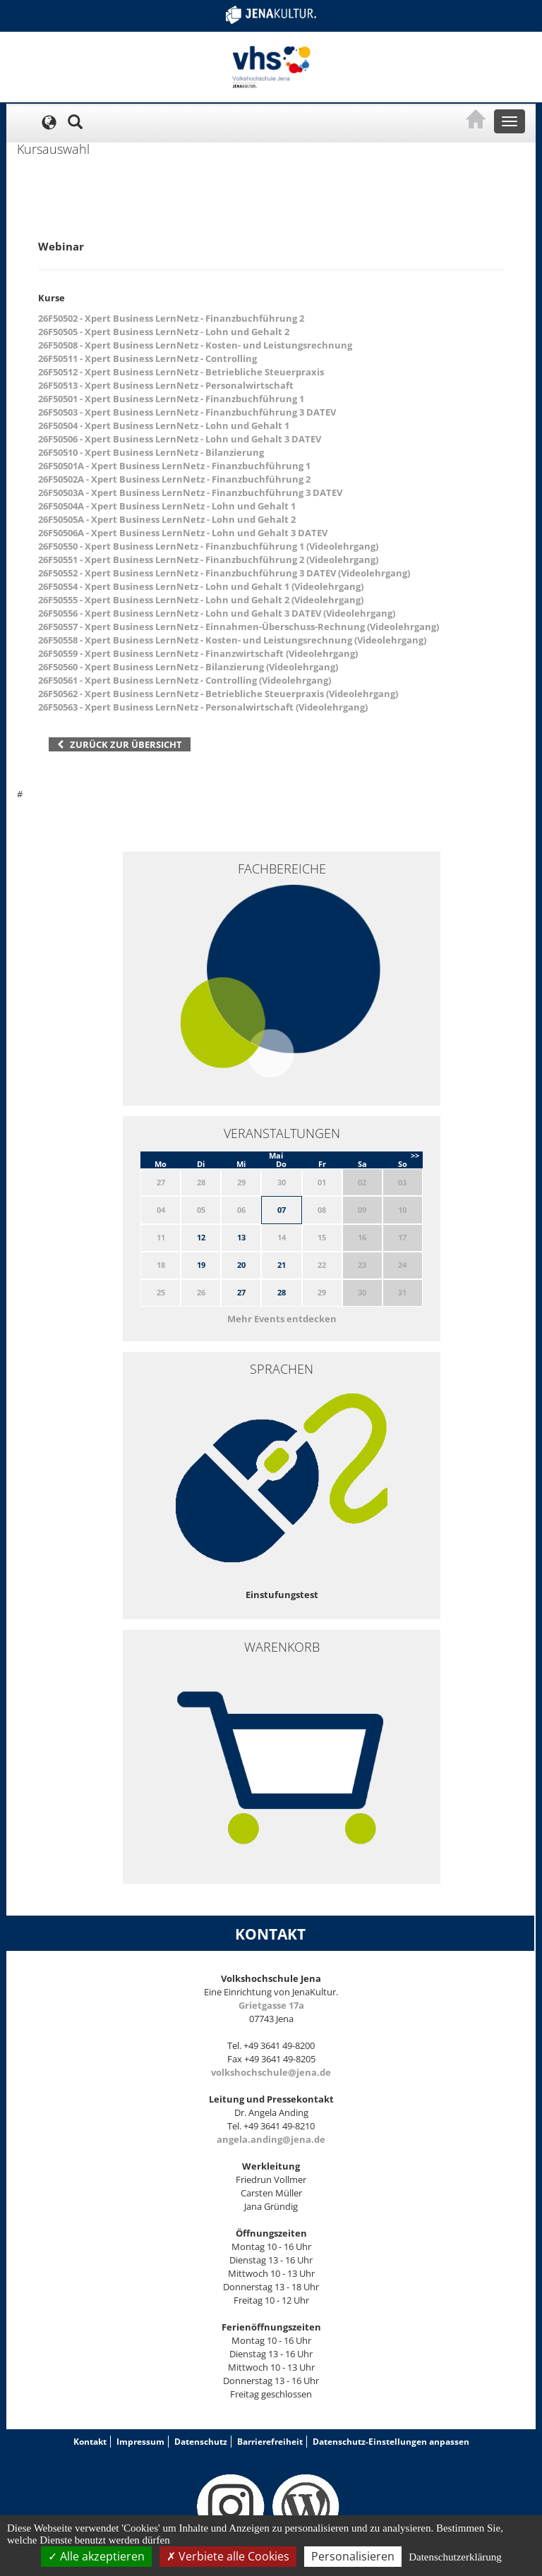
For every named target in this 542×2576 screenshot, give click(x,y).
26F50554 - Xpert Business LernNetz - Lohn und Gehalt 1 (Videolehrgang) (200, 586)
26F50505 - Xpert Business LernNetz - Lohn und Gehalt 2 (163, 331)
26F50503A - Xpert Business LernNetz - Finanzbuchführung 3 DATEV (190, 492)
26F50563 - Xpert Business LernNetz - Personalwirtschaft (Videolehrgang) (203, 707)
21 (281, 1264)
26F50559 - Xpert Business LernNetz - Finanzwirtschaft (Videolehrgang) (198, 653)
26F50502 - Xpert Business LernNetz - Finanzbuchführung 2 (171, 318)
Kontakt (90, 2442)
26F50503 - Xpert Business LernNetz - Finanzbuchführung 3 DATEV (187, 412)
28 (281, 1292)
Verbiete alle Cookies (228, 2556)
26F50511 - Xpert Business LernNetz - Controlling (147, 358)
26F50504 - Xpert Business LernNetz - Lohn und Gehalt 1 (163, 425)
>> (415, 1155)
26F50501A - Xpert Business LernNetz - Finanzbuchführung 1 (174, 465)
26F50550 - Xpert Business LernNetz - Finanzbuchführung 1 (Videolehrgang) (208, 546)
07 (281, 1209)
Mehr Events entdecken (282, 1318)
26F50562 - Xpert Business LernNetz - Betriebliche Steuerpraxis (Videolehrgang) (218, 693)
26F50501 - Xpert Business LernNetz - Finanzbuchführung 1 (171, 398)
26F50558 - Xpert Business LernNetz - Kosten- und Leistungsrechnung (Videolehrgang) (232, 640)
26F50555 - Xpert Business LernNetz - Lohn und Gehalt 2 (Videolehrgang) (200, 599)
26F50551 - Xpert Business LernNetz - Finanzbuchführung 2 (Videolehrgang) (208, 559)
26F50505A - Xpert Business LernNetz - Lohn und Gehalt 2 (167, 519)
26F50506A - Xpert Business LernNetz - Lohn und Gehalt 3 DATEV (182, 532)
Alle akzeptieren (96, 2556)
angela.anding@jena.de (271, 2139)
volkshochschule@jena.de (271, 2072)
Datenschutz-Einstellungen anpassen (391, 2442)
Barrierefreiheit (270, 2442)
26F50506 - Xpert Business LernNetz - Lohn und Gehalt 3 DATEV (179, 439)
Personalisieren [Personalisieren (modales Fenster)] (353, 2556)
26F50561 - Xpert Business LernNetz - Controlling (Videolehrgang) (184, 680)
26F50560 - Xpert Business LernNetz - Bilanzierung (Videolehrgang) (188, 666)
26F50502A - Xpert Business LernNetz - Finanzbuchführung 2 (174, 479)
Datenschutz (200, 2442)
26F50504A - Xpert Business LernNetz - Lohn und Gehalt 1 (167, 506)
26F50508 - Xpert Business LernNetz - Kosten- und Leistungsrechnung (195, 345)
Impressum (140, 2442)
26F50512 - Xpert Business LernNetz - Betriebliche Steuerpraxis (181, 371)
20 (241, 1264)
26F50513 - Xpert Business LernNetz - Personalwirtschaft (166, 385)
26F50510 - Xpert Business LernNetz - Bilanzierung (151, 452)
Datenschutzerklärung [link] (455, 2557)
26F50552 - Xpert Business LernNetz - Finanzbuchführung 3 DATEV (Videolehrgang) (224, 573)
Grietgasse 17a (271, 2005)
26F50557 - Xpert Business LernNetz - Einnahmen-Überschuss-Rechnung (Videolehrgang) (238, 626)
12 (201, 1237)
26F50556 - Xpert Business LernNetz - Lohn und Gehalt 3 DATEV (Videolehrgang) (216, 613)
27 (241, 1292)
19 (201, 1264)
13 (241, 1237)
